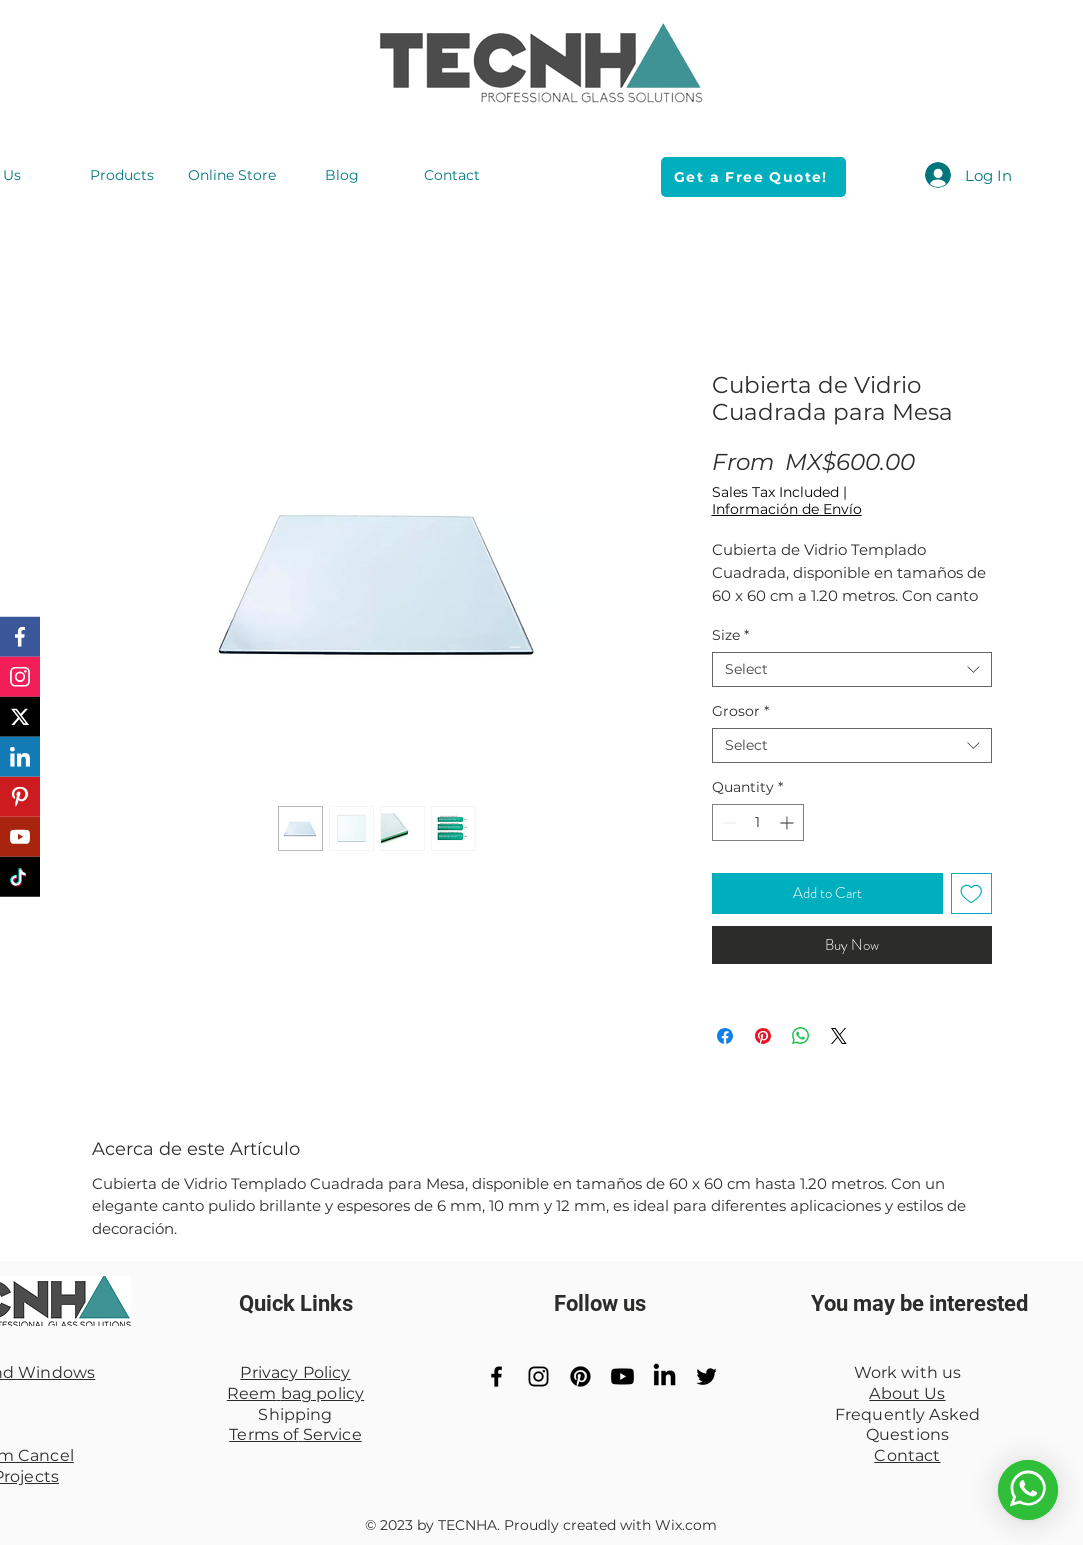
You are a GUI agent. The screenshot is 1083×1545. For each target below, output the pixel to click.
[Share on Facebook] (725, 1036)
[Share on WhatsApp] (801, 1036)
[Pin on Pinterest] (763, 1036)
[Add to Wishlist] (971, 893)
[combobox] (852, 669)
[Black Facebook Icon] (496, 1376)
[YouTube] (622, 1376)
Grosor (740, 711)
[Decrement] (727, 822)
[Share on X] (839, 1036)
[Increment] (788, 822)
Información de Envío (787, 509)
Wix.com (686, 1525)
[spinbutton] (758, 822)
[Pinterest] (580, 1376)
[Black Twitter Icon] (706, 1376)
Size (730, 635)
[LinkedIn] (664, 1376)
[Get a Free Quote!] (753, 177)
